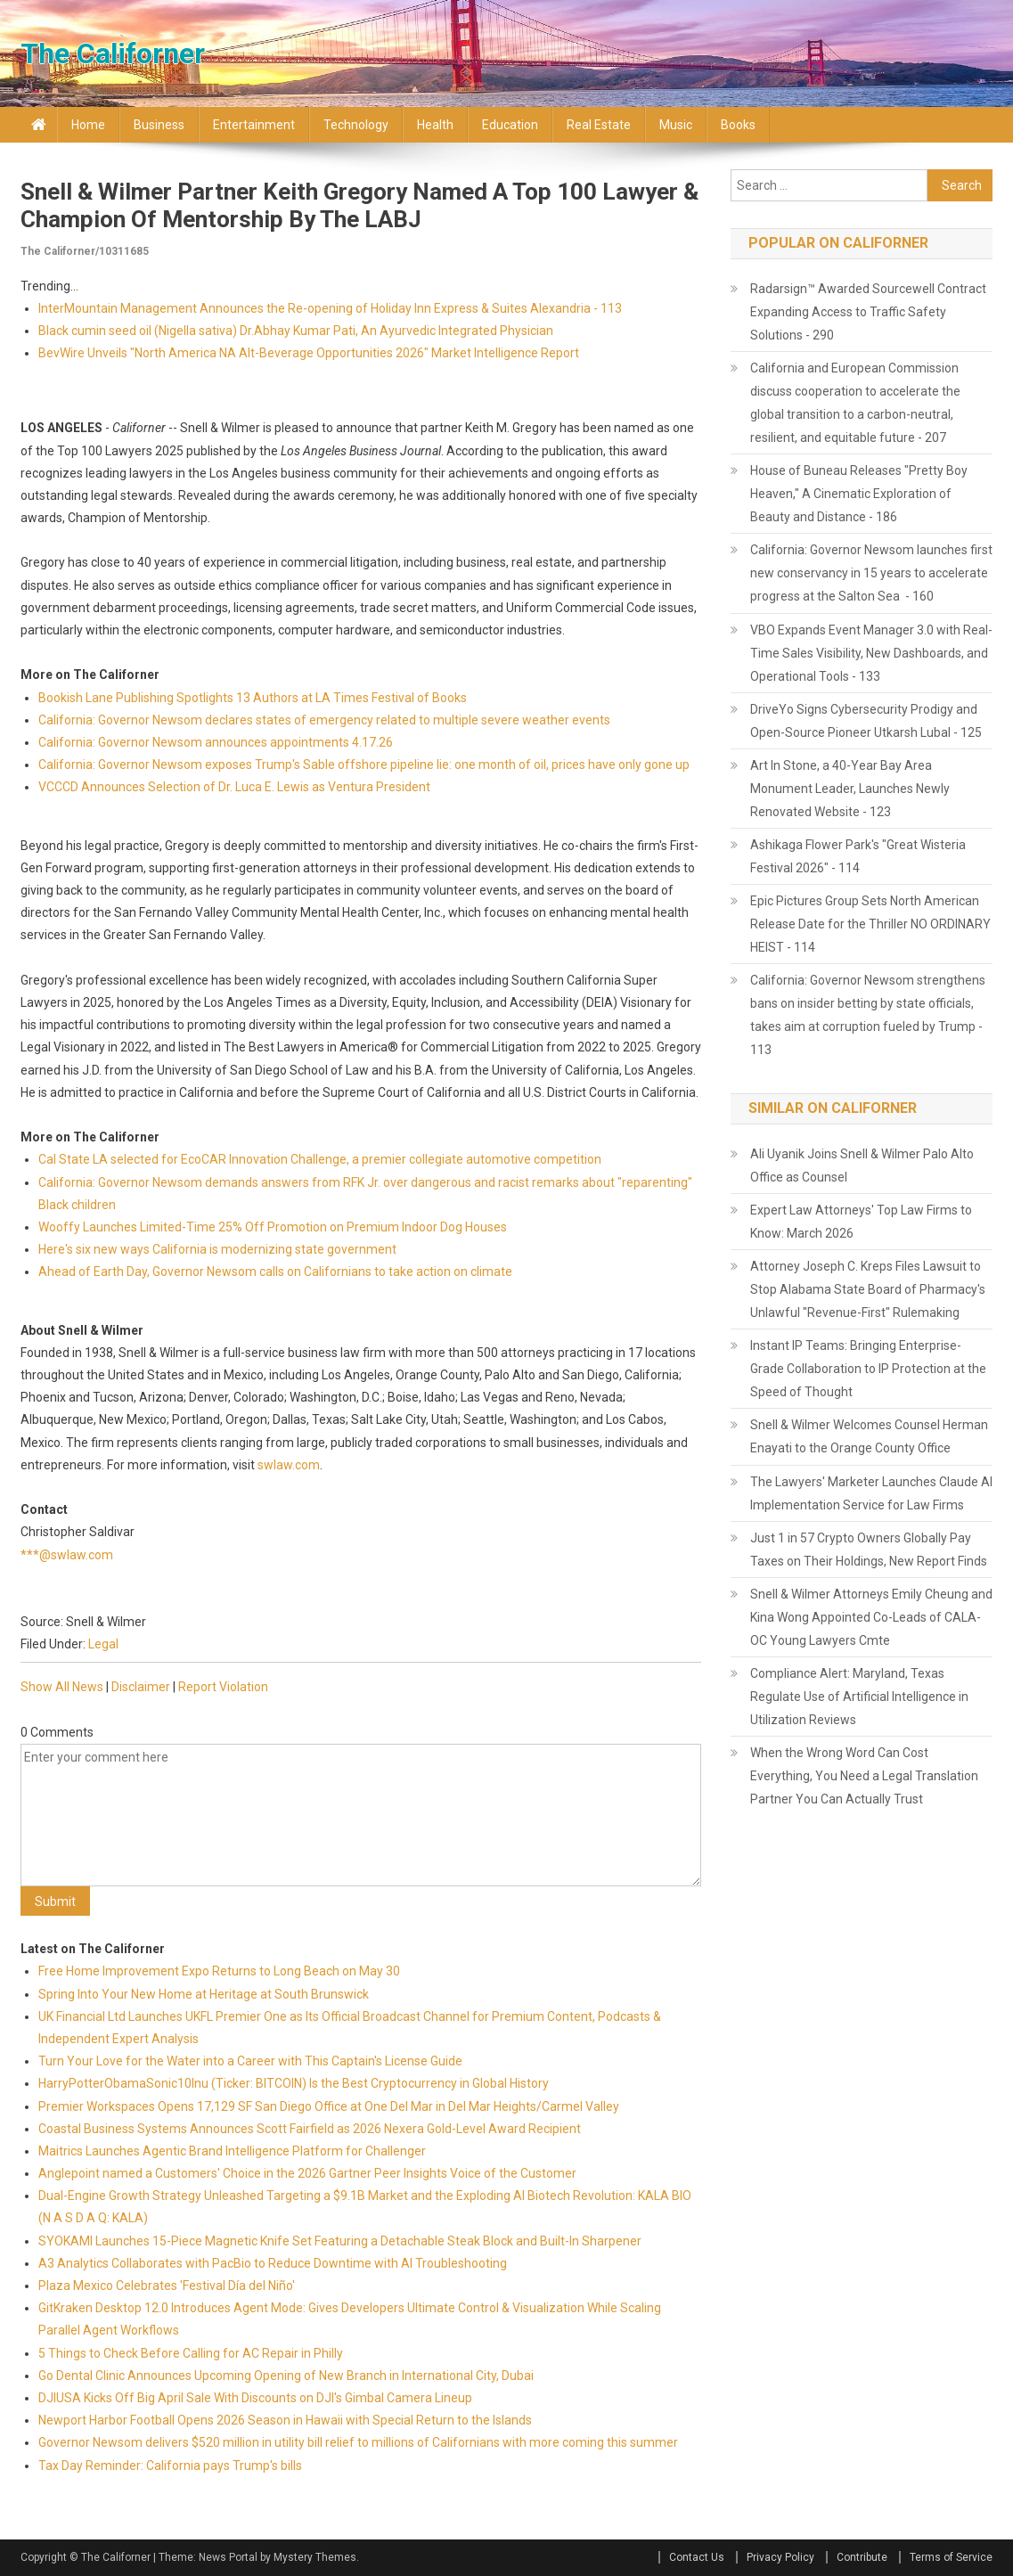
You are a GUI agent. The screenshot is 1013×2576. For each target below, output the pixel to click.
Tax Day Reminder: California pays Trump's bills (170, 2465)
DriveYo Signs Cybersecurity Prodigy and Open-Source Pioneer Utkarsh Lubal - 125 (866, 721)
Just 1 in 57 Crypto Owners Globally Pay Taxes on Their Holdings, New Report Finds (868, 1549)
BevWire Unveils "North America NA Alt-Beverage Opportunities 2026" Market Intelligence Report (308, 353)
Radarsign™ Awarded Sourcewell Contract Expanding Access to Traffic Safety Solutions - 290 (868, 312)
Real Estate (599, 125)
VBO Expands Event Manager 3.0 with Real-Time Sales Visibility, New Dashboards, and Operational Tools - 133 (871, 653)
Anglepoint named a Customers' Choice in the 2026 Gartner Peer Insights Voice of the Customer (307, 2173)
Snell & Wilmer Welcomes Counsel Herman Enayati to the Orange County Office (869, 1436)
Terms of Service (951, 2557)
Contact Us (696, 2557)
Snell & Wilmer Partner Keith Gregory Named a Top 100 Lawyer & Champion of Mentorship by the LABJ (359, 205)
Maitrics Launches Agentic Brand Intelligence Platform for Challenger (232, 2151)
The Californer (112, 53)
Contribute (862, 2557)
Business (159, 125)
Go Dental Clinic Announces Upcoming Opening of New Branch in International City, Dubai (286, 2375)
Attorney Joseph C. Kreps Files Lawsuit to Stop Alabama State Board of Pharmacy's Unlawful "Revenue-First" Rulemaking (867, 1289)
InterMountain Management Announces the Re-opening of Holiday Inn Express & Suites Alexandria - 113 (330, 308)
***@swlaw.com (66, 1555)
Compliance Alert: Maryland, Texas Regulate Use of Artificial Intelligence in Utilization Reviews (859, 1696)
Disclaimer (140, 1687)
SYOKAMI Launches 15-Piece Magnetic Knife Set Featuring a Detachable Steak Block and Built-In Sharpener (339, 2241)
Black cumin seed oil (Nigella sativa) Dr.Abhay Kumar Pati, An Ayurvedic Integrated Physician (295, 330)
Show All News (61, 1687)
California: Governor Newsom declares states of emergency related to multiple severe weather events (324, 720)
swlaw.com (288, 1465)
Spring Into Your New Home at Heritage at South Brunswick (203, 1994)
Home (88, 125)
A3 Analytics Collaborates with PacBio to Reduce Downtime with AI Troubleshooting (272, 2263)
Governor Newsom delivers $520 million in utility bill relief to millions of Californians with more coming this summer (358, 2442)
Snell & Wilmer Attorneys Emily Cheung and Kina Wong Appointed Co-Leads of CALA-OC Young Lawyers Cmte (871, 1617)
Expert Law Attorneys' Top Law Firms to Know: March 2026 (861, 1221)
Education (510, 125)
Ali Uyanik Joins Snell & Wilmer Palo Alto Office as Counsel (862, 1165)
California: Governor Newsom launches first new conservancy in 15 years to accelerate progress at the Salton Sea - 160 (871, 573)
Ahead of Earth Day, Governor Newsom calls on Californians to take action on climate (275, 1271)
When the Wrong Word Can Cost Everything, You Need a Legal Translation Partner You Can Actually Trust (864, 1776)
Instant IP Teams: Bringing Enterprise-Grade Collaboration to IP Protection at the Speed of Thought (868, 1368)
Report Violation (223, 1687)
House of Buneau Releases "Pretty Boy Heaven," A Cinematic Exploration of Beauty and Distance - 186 (859, 493)
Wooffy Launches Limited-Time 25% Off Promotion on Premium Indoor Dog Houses (272, 1227)
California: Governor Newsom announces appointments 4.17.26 (215, 742)
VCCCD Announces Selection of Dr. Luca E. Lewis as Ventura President (234, 787)
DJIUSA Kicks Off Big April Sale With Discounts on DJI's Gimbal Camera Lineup (255, 2398)
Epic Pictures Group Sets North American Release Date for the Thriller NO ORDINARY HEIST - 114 (870, 924)
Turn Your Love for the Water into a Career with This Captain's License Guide (250, 2061)
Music (675, 125)
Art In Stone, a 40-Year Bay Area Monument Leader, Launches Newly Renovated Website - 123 (850, 788)
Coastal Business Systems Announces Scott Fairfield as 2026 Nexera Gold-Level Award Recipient (309, 2129)
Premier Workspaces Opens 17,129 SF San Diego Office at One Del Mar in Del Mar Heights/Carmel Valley (328, 2106)
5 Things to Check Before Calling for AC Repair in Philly (190, 2353)
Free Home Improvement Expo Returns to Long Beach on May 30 (219, 1971)
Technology (355, 125)
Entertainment (254, 125)
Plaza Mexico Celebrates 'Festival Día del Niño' (166, 2285)
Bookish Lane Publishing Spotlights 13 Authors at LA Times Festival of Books (252, 698)
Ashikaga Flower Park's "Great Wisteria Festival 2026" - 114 (858, 856)
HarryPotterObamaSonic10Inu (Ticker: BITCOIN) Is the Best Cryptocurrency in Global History (293, 2083)
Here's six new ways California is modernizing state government (217, 1249)
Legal (103, 1644)
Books (738, 125)
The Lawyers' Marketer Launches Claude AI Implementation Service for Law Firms (871, 1493)
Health (435, 125)
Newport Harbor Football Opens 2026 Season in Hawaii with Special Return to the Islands (285, 2420)
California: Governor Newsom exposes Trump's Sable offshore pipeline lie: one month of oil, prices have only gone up (364, 764)
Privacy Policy (780, 2557)
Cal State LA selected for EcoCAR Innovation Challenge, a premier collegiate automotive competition (319, 1159)
